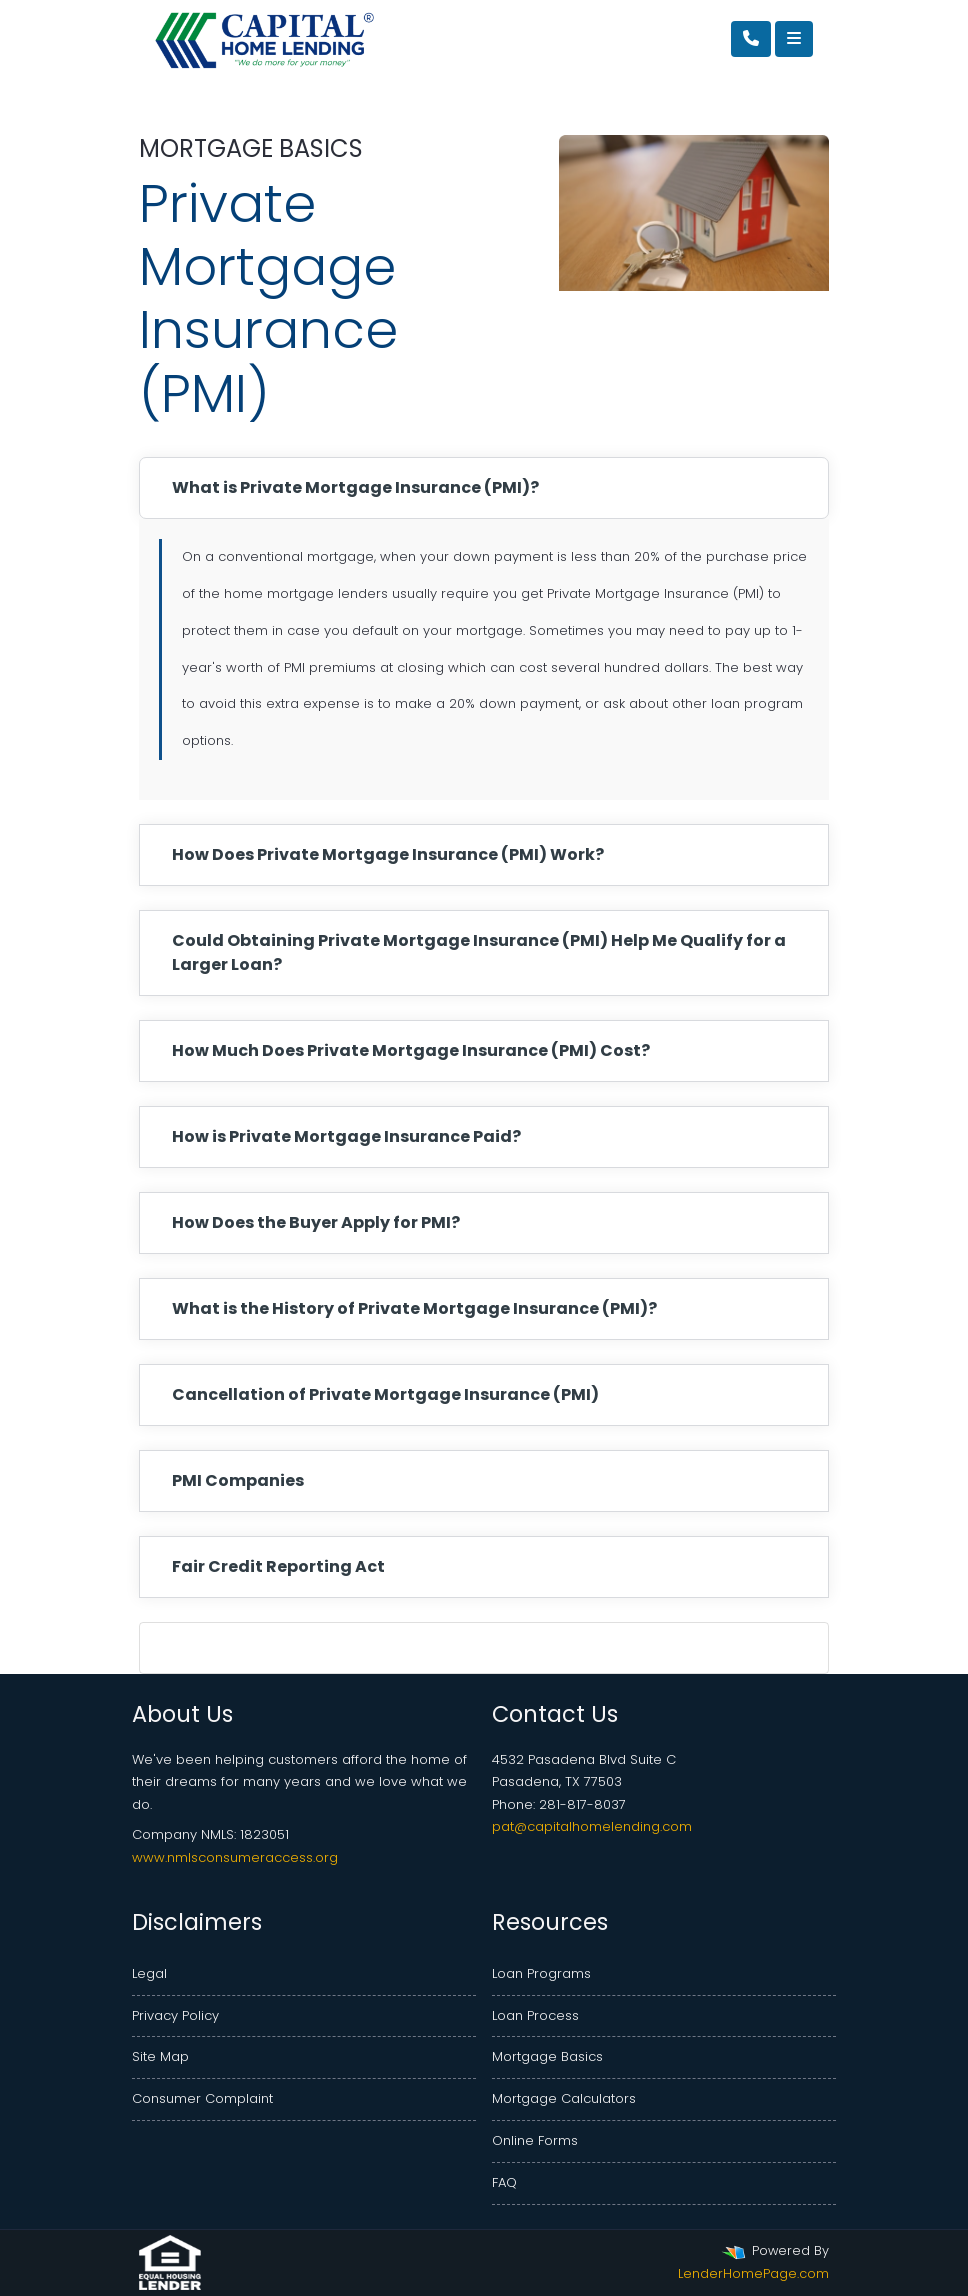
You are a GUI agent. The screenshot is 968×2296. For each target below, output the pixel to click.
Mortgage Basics (547, 2056)
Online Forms (535, 2140)
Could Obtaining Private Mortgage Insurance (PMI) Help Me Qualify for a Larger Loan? (479, 952)
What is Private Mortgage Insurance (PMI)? (355, 487)
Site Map (160, 2056)
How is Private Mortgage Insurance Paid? (346, 1136)
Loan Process (535, 2015)
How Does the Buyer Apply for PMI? (316, 1222)
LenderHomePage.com (753, 2273)
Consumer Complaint (202, 2098)
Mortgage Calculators (564, 2098)
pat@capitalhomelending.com (592, 1826)
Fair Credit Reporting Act (278, 1566)
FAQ (504, 2182)
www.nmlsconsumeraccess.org (235, 1857)
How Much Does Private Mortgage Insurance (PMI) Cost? (411, 1050)
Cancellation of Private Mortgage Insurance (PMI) (385, 1394)
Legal (149, 1973)
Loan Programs (541, 1973)
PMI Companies (238, 1480)
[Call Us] (751, 39)
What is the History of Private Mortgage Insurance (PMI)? (414, 1308)
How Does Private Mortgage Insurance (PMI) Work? (388, 854)
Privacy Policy (175, 2015)
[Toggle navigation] (794, 39)
